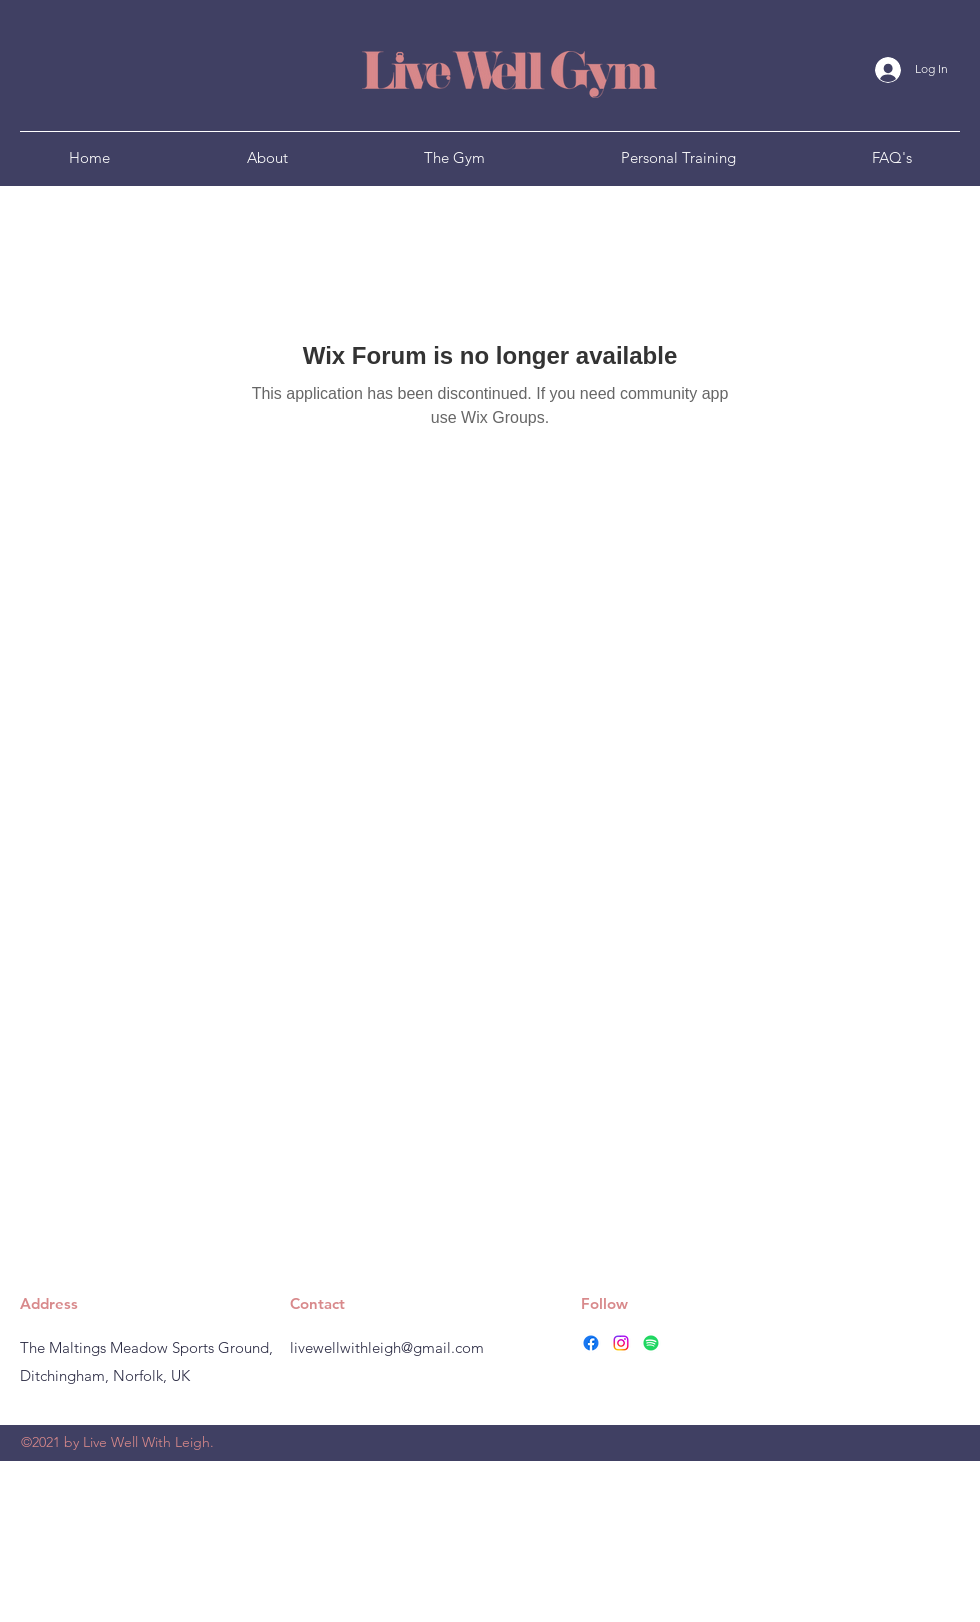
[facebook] (591, 1343)
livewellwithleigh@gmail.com (387, 1347)
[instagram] (621, 1343)
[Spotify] (651, 1343)
